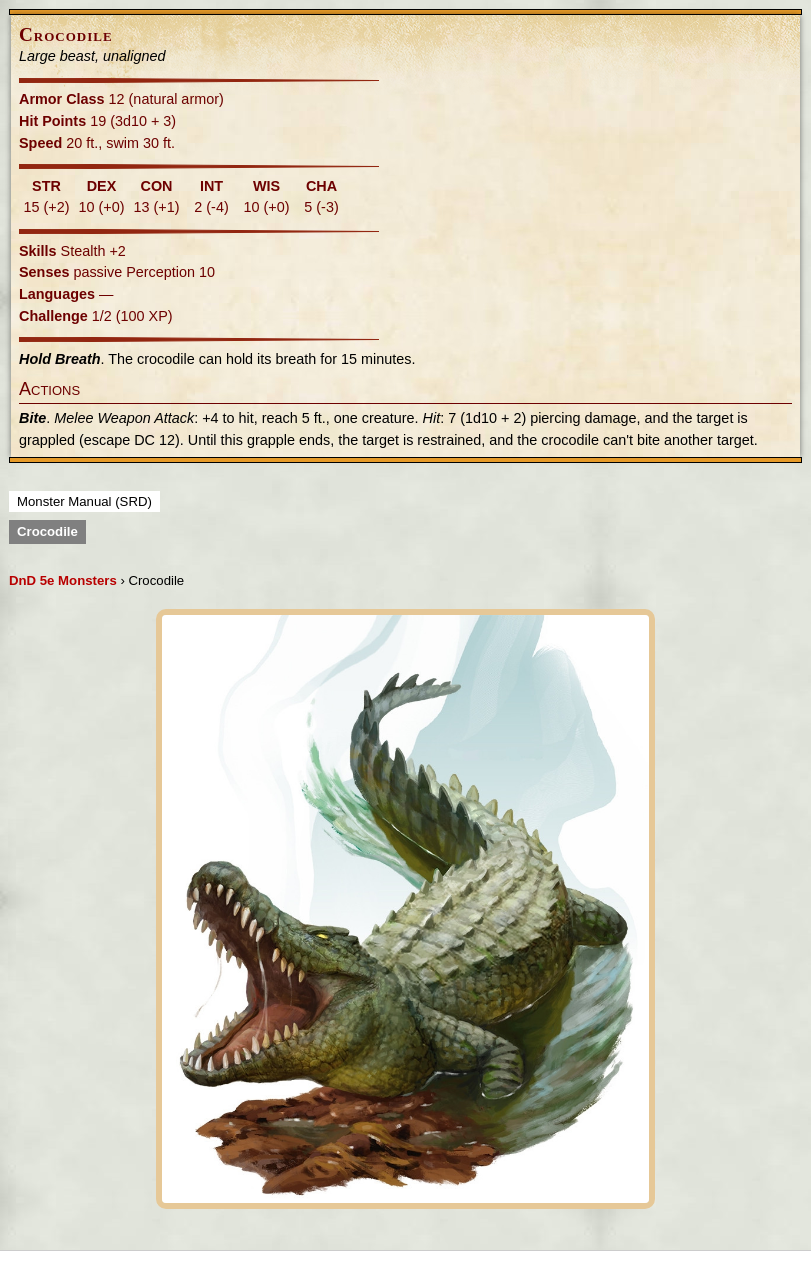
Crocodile (47, 531)
